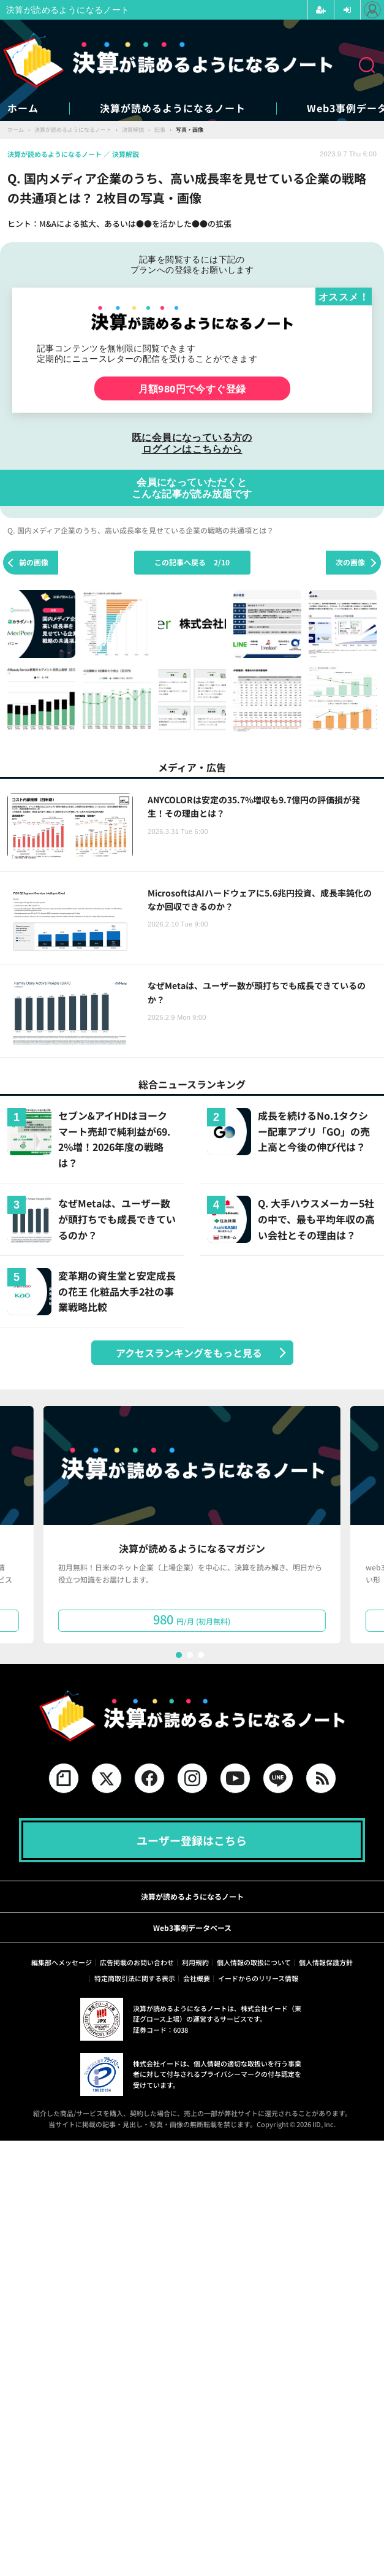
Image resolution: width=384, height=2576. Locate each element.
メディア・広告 (192, 767)
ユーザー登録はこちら (192, 1840)
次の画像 (350, 562)
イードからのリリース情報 (258, 1978)
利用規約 (195, 1962)
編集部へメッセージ (61, 1962)
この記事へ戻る (192, 562)
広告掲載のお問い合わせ (137, 1962)
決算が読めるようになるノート (173, 108)
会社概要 (196, 1978)
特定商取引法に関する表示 (134, 1978)
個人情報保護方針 (326, 1962)
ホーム (23, 108)
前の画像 (33, 562)
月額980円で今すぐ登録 (192, 388)
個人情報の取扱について (254, 1962)
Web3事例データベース (192, 1927)
